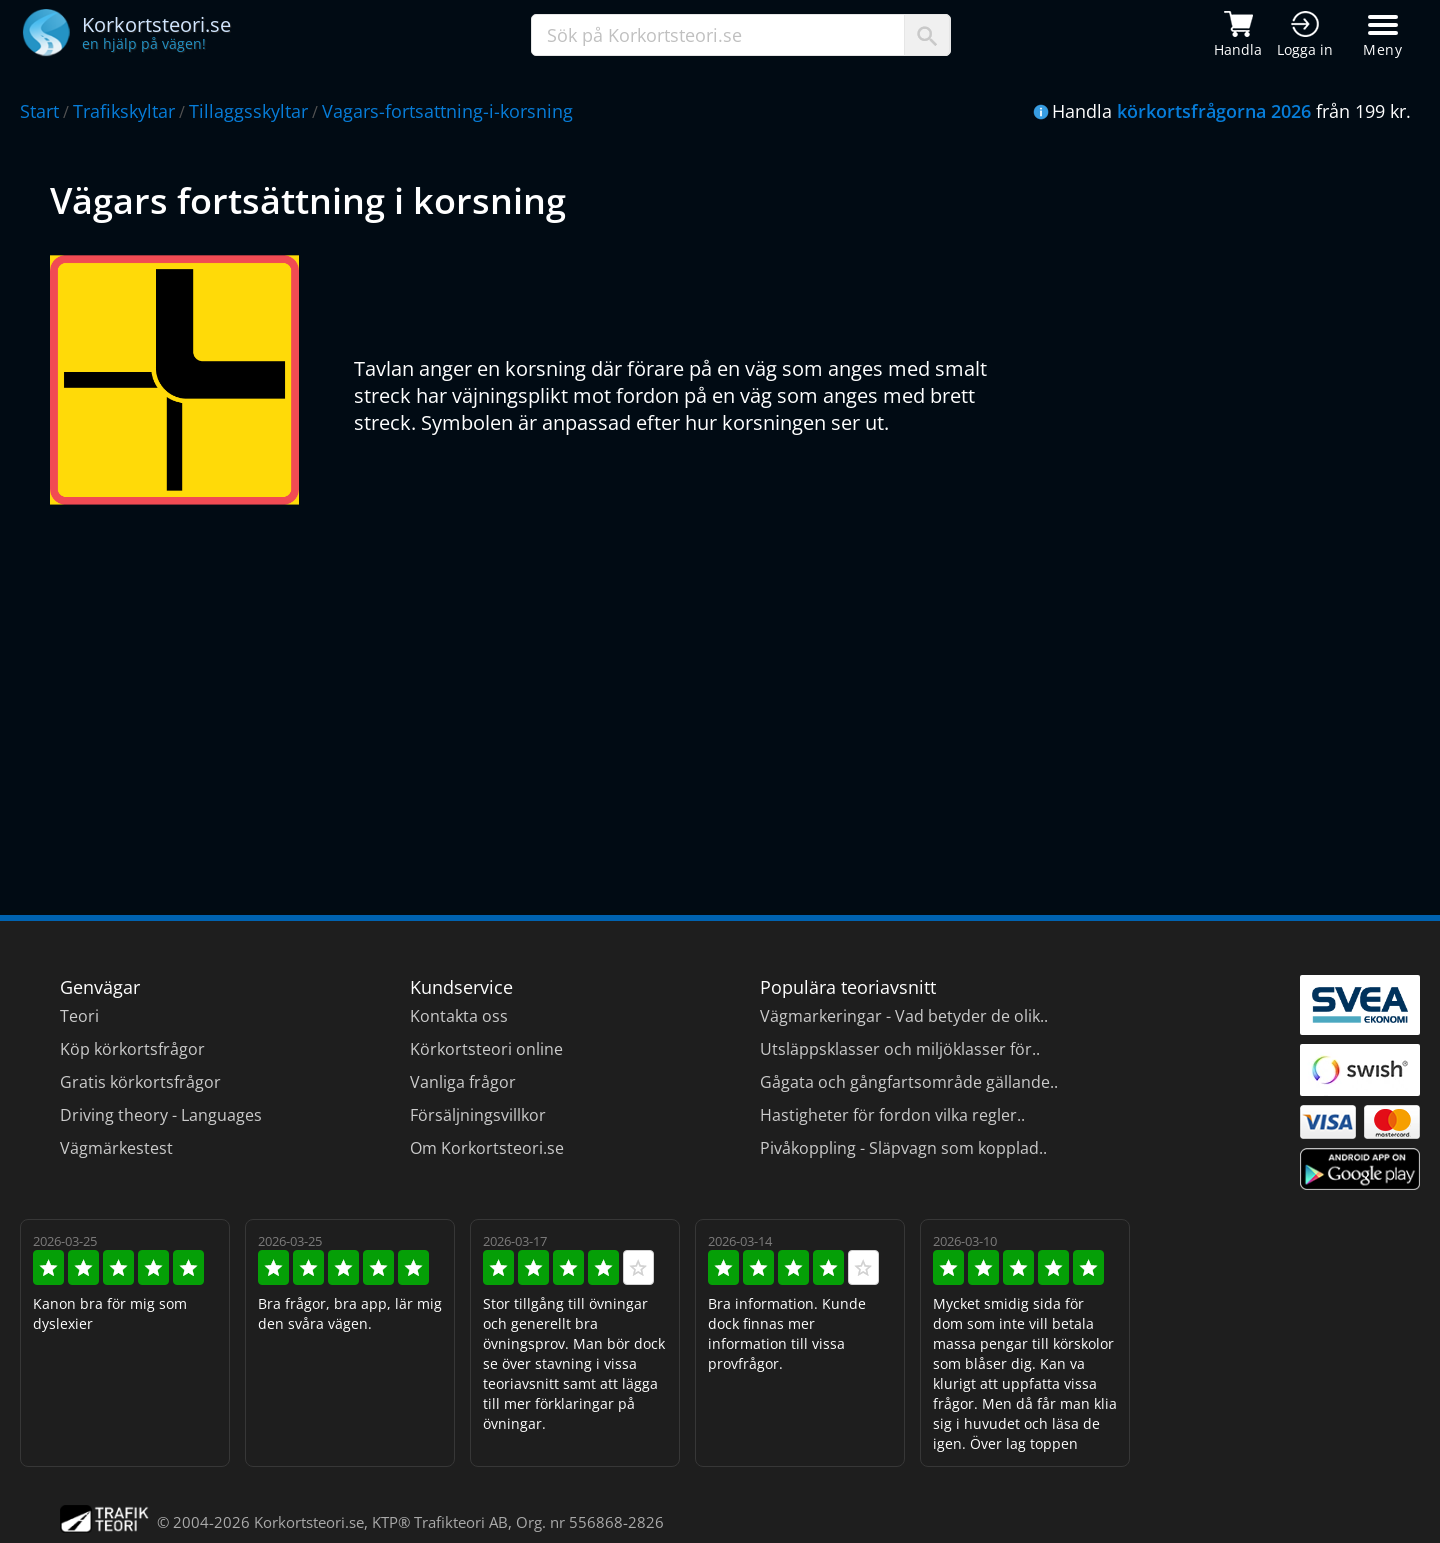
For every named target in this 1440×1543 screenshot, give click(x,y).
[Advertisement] (650, 695)
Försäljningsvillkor (478, 1115)
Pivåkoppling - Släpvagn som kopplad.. (903, 1148)
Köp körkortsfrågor (132, 1049)
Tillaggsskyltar (248, 111)
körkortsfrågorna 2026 (1214, 111)
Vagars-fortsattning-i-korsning (447, 111)
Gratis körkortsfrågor (140, 1082)
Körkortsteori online (486, 1049)
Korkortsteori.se (309, 1522)
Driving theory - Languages (161, 1115)
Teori (79, 1016)
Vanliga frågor (463, 1082)
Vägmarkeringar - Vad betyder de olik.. (904, 1016)
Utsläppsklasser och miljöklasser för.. (900, 1049)
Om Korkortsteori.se (487, 1148)
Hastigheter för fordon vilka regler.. (892, 1115)
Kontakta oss (459, 1016)
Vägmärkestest (116, 1148)
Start (39, 111)
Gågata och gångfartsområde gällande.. (909, 1082)
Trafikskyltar (124, 111)
